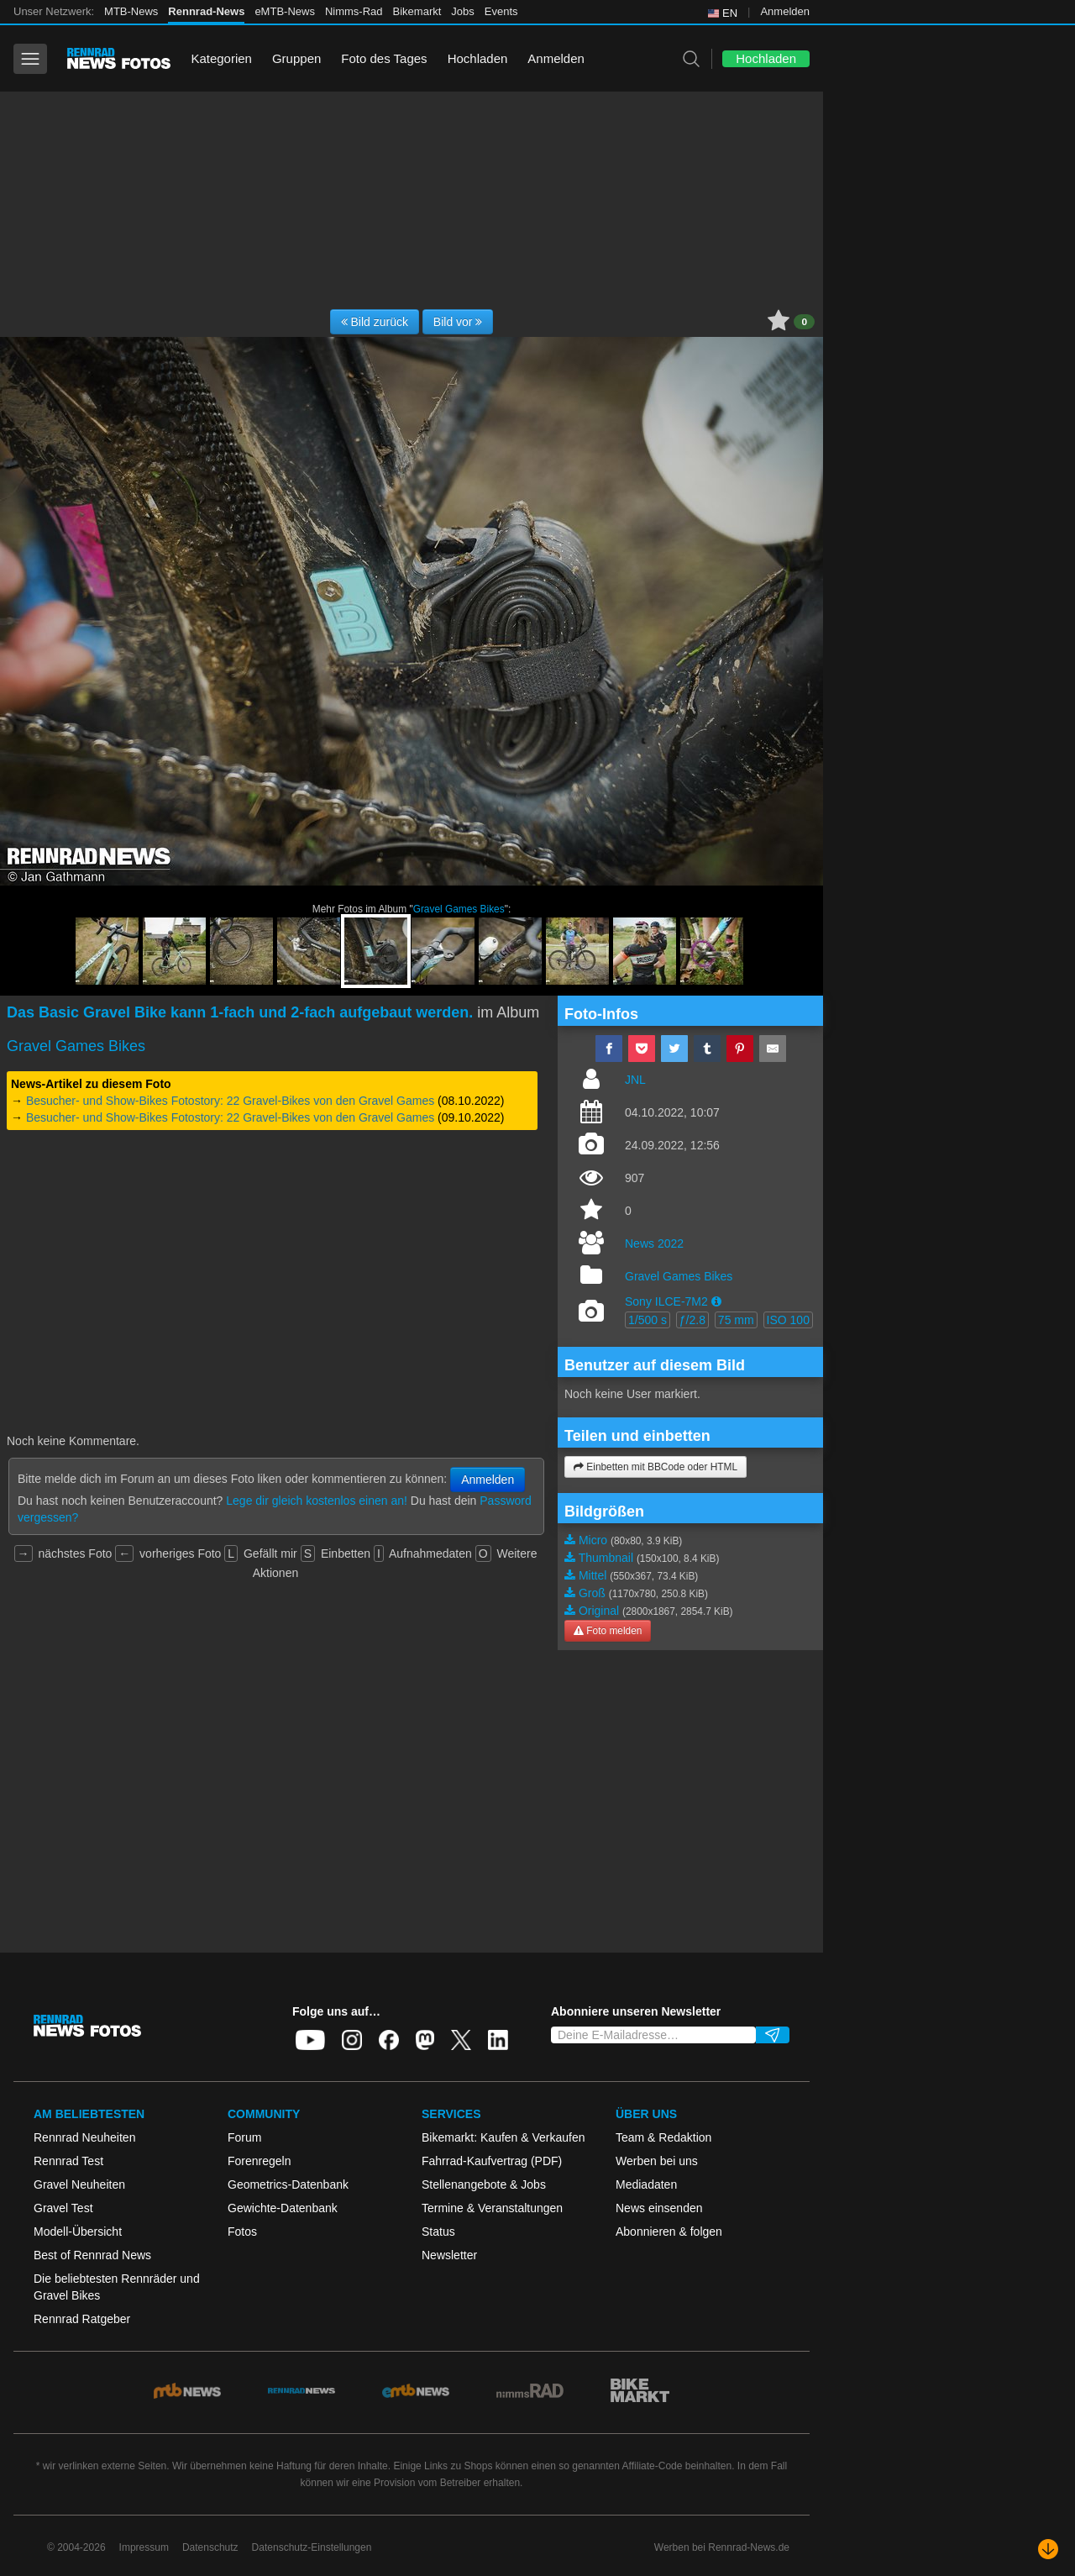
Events (501, 11)
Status (438, 2231)
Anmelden (785, 11)
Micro (593, 1540)
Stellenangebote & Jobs (484, 2184)
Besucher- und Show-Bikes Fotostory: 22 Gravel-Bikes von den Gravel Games (230, 1100)
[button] (716, 1301)
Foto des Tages (384, 58)
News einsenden (659, 2208)
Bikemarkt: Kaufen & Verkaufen (503, 2137)
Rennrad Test (68, 2161)
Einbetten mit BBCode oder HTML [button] (655, 1467)
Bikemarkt (417, 11)
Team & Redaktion (663, 2137)
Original (599, 1610)
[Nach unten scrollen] (1048, 2549)
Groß (592, 1593)
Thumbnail (606, 1557)
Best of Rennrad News (92, 2255)
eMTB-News (284, 11)
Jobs (462, 11)
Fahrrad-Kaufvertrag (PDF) (492, 2161)
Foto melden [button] (608, 1631)
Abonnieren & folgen (669, 2231)
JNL (635, 1079)
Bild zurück (374, 322)
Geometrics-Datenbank (288, 2184)
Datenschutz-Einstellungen (312, 2547)
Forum (244, 2137)
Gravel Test (63, 2208)
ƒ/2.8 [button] (692, 1320)
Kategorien (221, 58)
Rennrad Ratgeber (82, 2319)
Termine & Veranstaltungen (492, 2208)
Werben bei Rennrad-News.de (721, 2547)
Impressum (144, 2547)
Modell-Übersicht (78, 2231)
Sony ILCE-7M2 (666, 1301)
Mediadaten (646, 2184)
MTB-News (131, 11)
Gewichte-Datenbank (283, 2208)
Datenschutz (210, 2547)
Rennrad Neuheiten (84, 2137)
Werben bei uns (657, 2161)
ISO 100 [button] (788, 1320)
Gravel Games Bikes (459, 909)
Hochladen (478, 58)
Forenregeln (259, 2161)
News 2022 (654, 1243)
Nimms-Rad (354, 11)
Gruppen (296, 58)
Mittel (592, 1575)
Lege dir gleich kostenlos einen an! (316, 1500)
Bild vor (458, 322)
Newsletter (449, 2255)
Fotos (242, 2231)
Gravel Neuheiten (79, 2184)
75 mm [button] (736, 1320)
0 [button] (804, 322)
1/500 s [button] (647, 1320)
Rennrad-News (206, 11)
